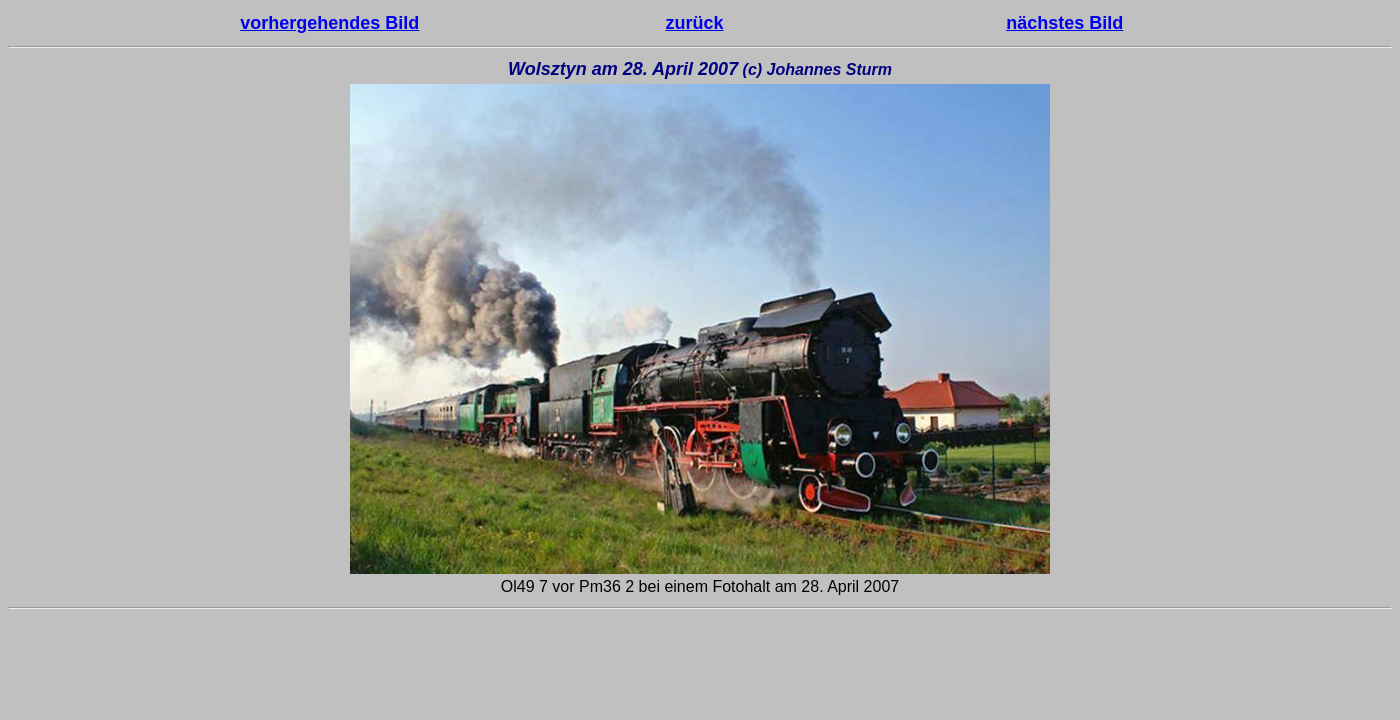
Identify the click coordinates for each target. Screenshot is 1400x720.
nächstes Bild (1064, 23)
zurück (694, 23)
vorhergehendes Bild (329, 23)
